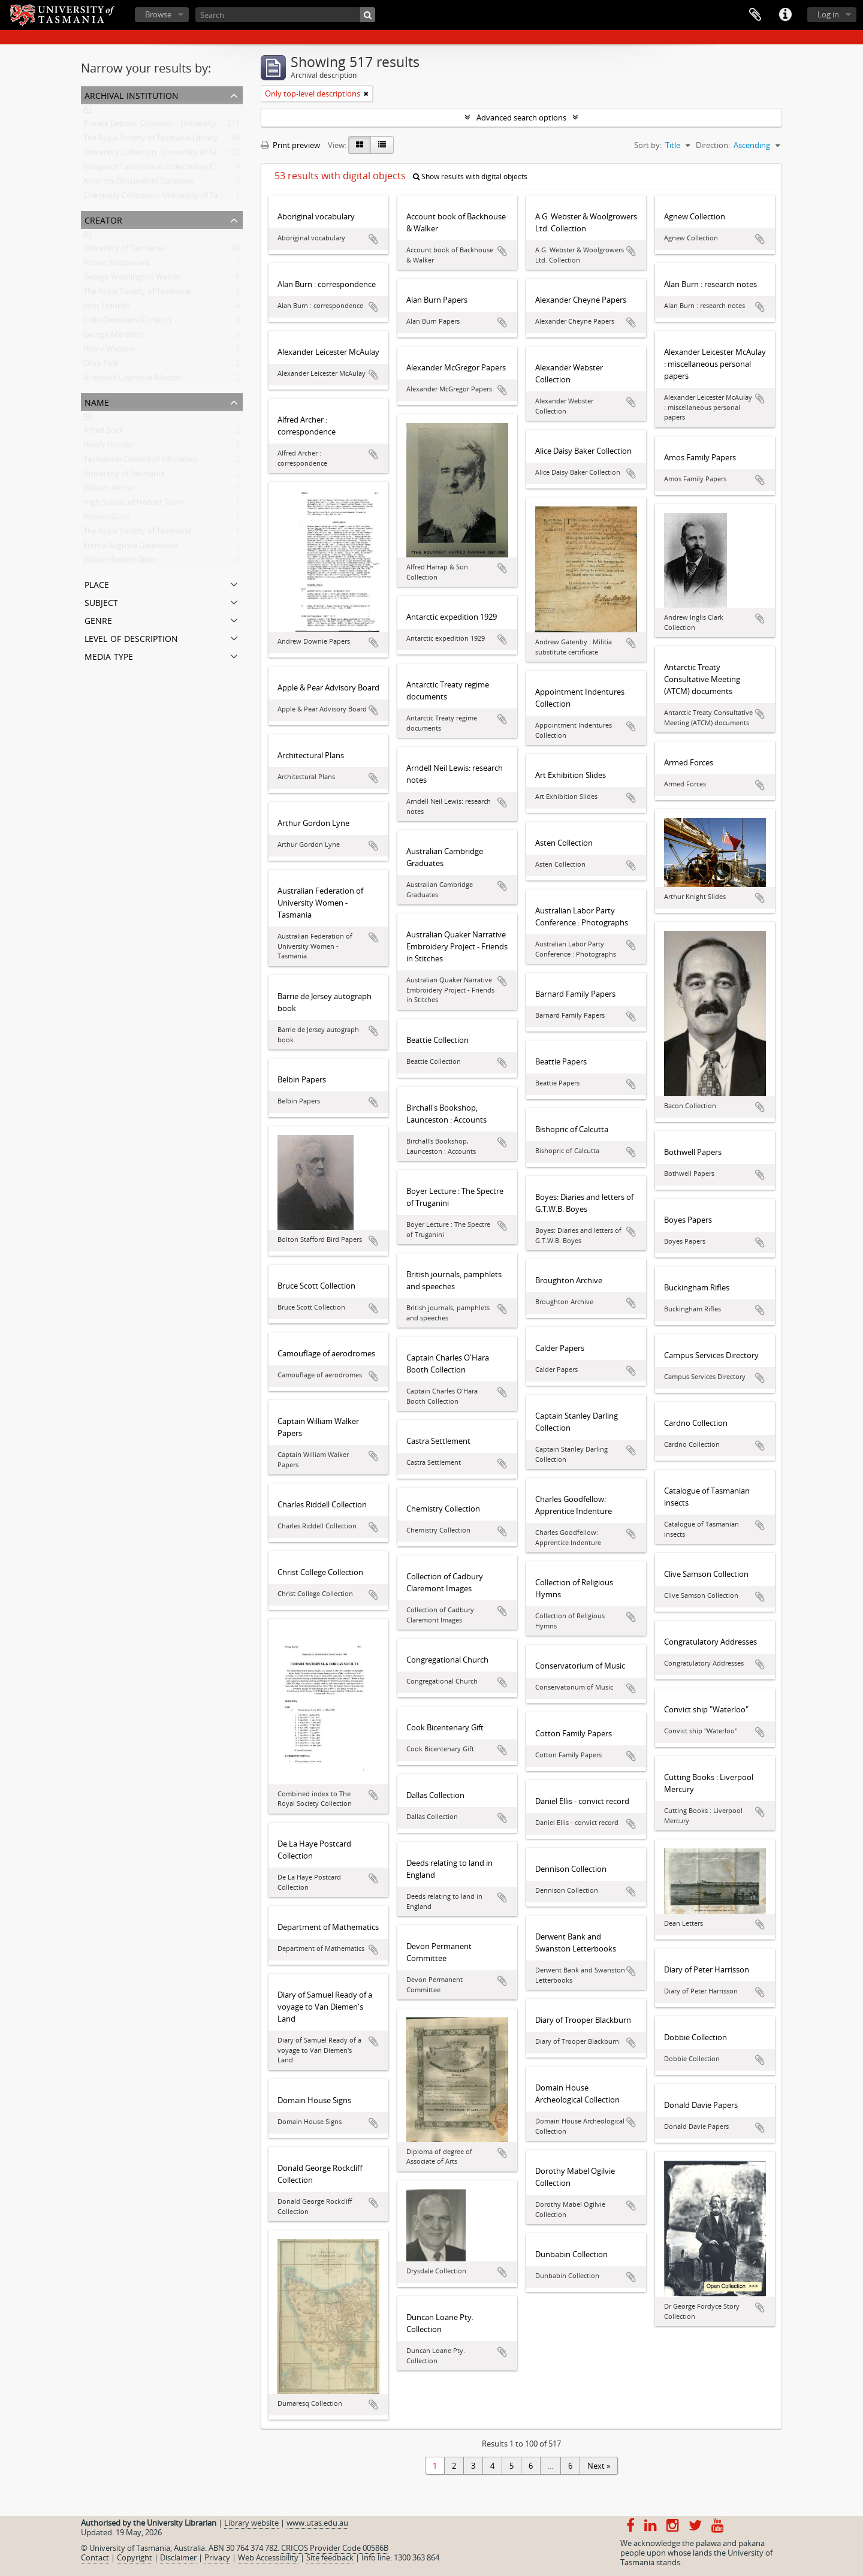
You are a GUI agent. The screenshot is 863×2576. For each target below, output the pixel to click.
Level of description (131, 637)
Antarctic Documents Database (138, 183)
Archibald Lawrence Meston (132, 380)
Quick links (785, 15)
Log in (828, 14)
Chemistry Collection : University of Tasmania (163, 197)
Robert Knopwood (116, 265)
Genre (98, 619)
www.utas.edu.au (317, 2522)
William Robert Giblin (120, 562)
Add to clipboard (373, 239)
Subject (101, 601)
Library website (251, 2522)
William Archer (108, 490)
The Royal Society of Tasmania (137, 293)
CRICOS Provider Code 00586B (334, 2547)
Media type (109, 655)
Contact (95, 2557)
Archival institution (132, 94)
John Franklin (106, 308)
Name (97, 401)
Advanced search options (521, 117)
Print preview (290, 145)
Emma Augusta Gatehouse (130, 547)
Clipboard (755, 15)
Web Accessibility (268, 2557)
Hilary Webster (109, 351)
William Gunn (107, 519)
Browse (158, 14)
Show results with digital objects (470, 176)
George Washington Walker (131, 279)
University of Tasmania (123, 250)
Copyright (134, 2557)
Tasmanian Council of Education (140, 461)
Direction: (713, 145)
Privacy (217, 2557)
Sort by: (648, 145)
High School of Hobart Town (133, 504)
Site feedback (330, 2557)
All (87, 111)
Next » (598, 2465)
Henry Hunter (108, 447)
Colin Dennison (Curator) (127, 322)
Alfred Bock (103, 432)
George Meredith (113, 336)
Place (97, 583)
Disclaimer (178, 2557)
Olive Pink (101, 365)
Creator (103, 219)
